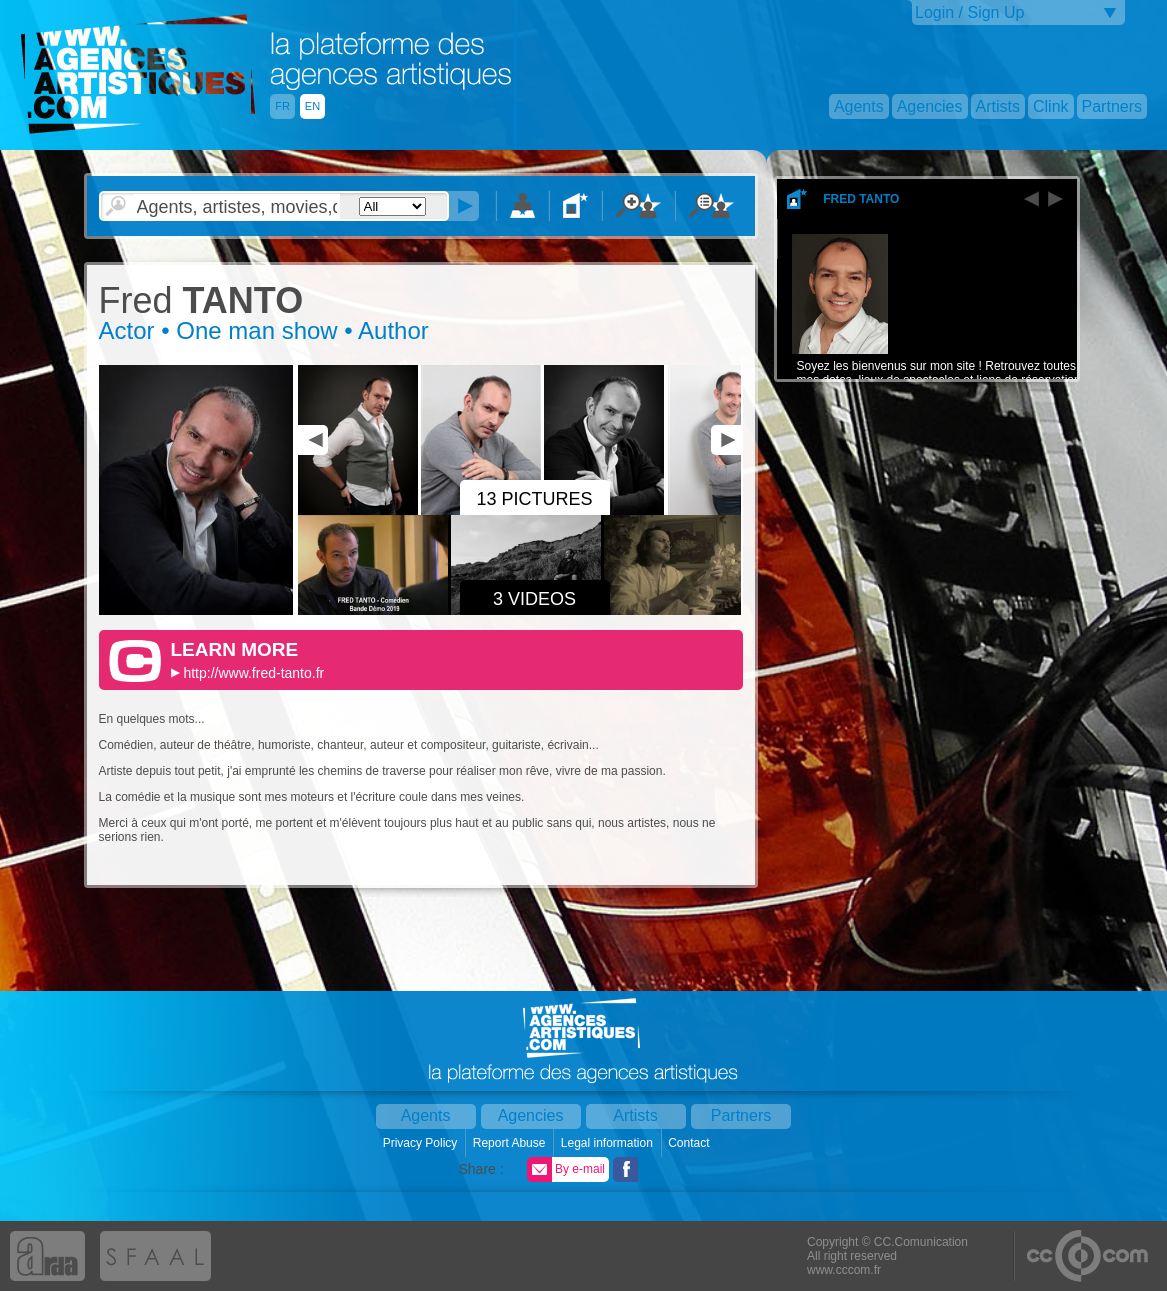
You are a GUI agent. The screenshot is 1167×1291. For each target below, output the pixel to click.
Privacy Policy (422, 1143)
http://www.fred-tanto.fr (253, 673)
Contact (690, 1143)
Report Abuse (511, 1143)
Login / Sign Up (969, 12)
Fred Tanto (861, 199)
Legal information (608, 1143)
